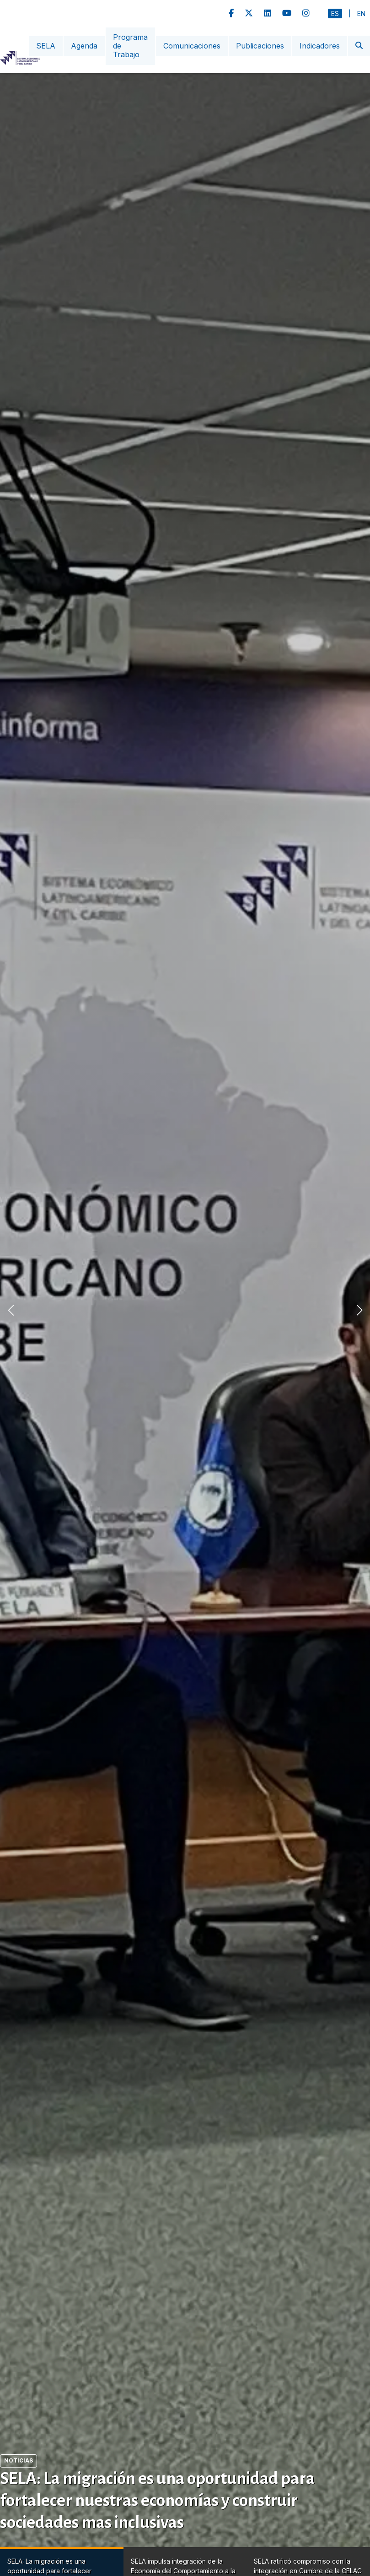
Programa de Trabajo (130, 45)
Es (335, 13)
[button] (359, 1310)
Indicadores (320, 45)
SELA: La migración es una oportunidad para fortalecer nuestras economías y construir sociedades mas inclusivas (157, 2500)
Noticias (18, 2460)
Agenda (84, 45)
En (361, 13)
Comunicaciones (191, 45)
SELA (45, 45)
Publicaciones (260, 45)
